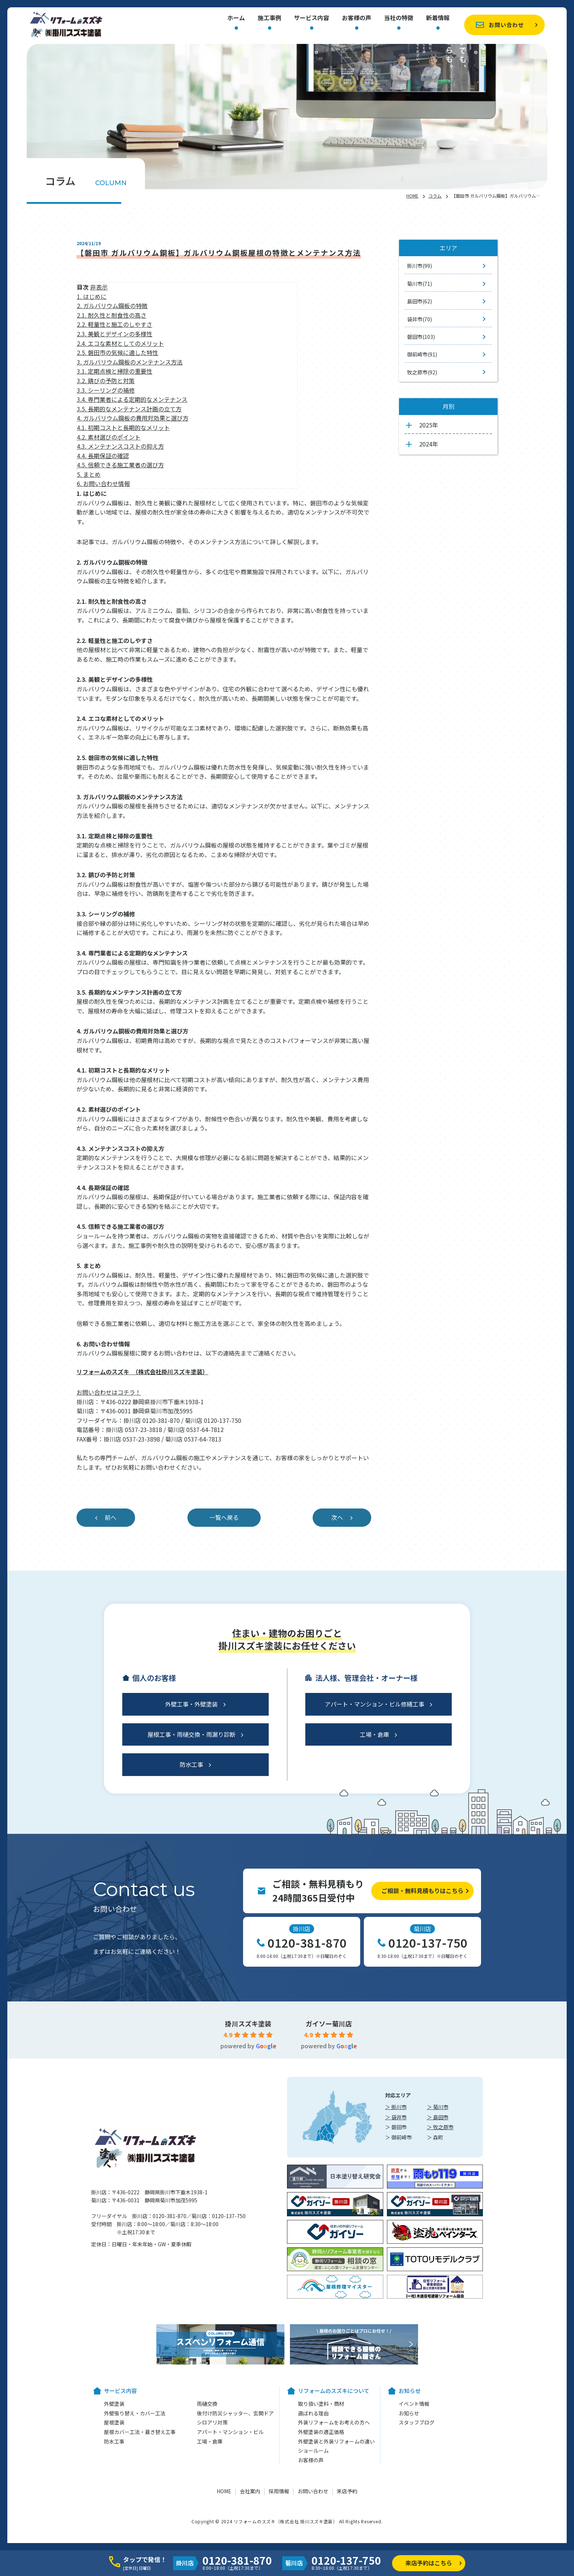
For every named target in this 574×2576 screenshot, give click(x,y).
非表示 (99, 287)
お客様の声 (356, 18)
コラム (434, 195)
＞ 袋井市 (396, 2117)
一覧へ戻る (224, 1517)
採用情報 (279, 2491)
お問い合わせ (506, 25)
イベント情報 (414, 2403)
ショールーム (313, 2450)
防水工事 (191, 1764)
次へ (337, 1517)
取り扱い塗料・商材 (321, 2403)
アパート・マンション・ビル (230, 2431)
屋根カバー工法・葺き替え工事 (140, 2431)
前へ (110, 1517)
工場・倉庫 (374, 1734)
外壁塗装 (114, 2403)
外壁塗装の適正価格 (321, 2431)
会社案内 (250, 2491)
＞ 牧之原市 (440, 2127)
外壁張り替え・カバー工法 (134, 2413)
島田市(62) (419, 301)
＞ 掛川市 (396, 2106)
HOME (412, 195)
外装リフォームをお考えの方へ (334, 2422)
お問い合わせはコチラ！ (109, 1392)
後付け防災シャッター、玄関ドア (235, 2413)
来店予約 (347, 2491)
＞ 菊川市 (437, 2106)
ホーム (236, 18)
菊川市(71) (419, 283)
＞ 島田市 (437, 2117)
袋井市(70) (419, 319)
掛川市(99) (419, 265)
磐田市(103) (421, 336)
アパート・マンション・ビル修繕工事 (374, 1704)
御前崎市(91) (422, 354)
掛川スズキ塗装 (248, 2023)
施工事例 (269, 18)
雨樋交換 (207, 2403)
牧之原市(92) (422, 372)
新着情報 (438, 18)
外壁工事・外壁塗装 (191, 1704)
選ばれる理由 (313, 2413)
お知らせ (409, 2413)
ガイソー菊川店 (329, 2023)
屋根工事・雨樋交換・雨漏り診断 (191, 1734)
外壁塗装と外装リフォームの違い (336, 2441)
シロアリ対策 (212, 2422)
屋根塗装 (114, 2422)
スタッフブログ (417, 2422)
